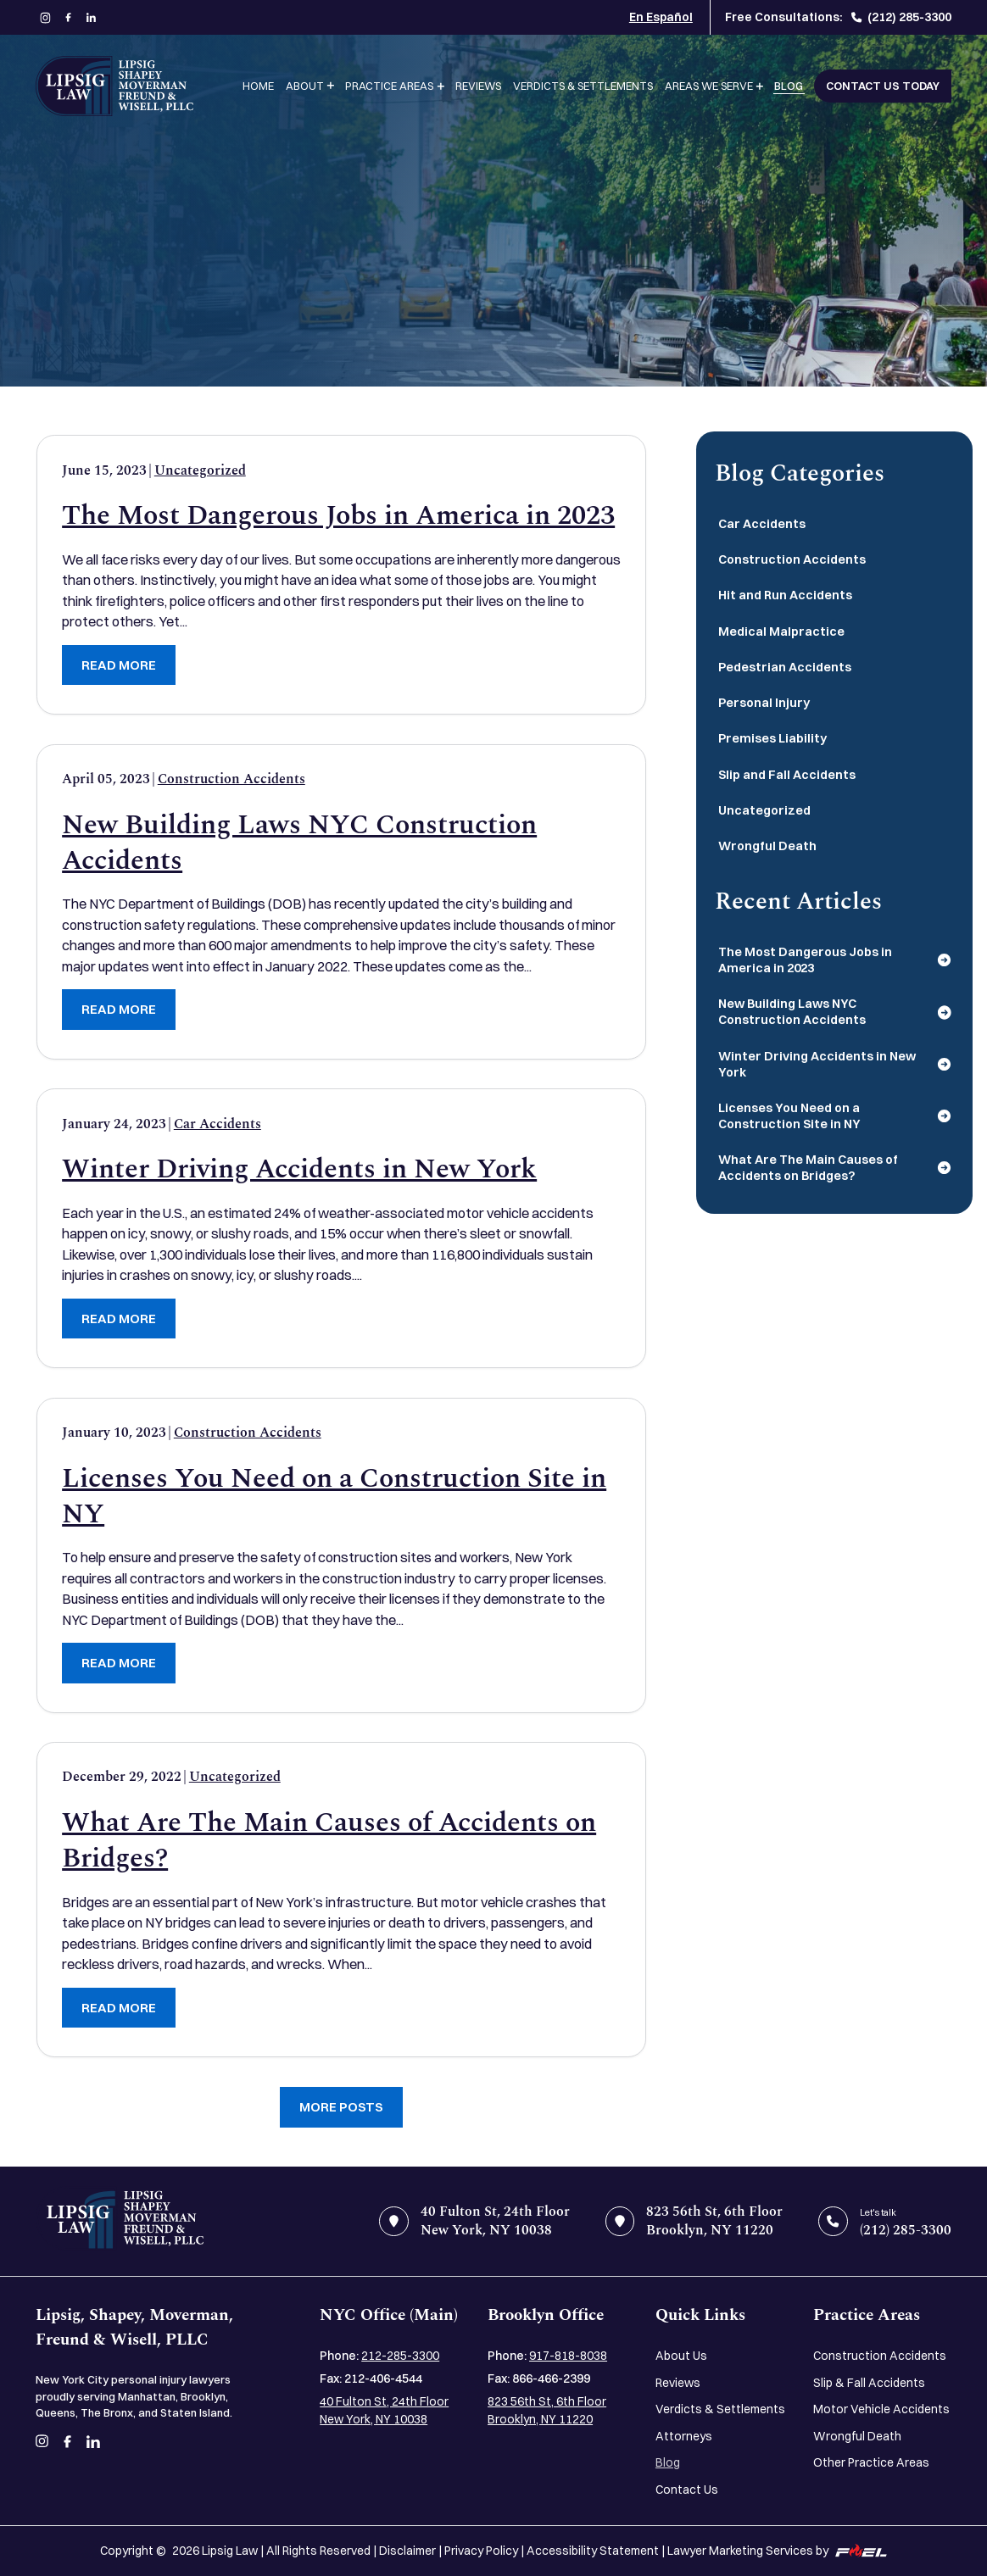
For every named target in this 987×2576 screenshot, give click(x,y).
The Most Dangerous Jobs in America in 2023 (338, 516)
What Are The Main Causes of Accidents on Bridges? (329, 1841)
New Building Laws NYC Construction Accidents (299, 843)
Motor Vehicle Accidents (881, 2408)
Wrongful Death (767, 846)
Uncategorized (200, 471)
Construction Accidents (231, 779)
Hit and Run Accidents (785, 595)
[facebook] (68, 18)
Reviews (478, 85)
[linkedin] (91, 18)
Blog (788, 85)
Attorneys (683, 2436)
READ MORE (118, 665)
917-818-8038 (568, 2355)
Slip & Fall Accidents (869, 2382)
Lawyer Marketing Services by (777, 2550)
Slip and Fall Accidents (787, 774)
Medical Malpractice (781, 631)
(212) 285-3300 (901, 16)
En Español (661, 16)
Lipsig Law (230, 2550)
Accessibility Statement (593, 2550)
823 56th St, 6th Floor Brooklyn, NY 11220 (547, 2410)
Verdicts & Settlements (583, 85)
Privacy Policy (481, 2550)
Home (258, 85)
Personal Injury (764, 702)
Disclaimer (407, 2550)
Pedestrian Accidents (784, 667)
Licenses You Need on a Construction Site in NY (334, 1497)
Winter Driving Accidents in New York (299, 1170)
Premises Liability (772, 738)
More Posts (341, 2107)
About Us (681, 2355)
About (305, 85)
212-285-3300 (400, 2355)
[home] (120, 2221)
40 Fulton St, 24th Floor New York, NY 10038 (384, 2410)
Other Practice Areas (871, 2462)
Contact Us (686, 2489)
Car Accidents (217, 1124)
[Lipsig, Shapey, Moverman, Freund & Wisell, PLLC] (114, 86)
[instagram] (45, 17)
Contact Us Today (883, 85)
